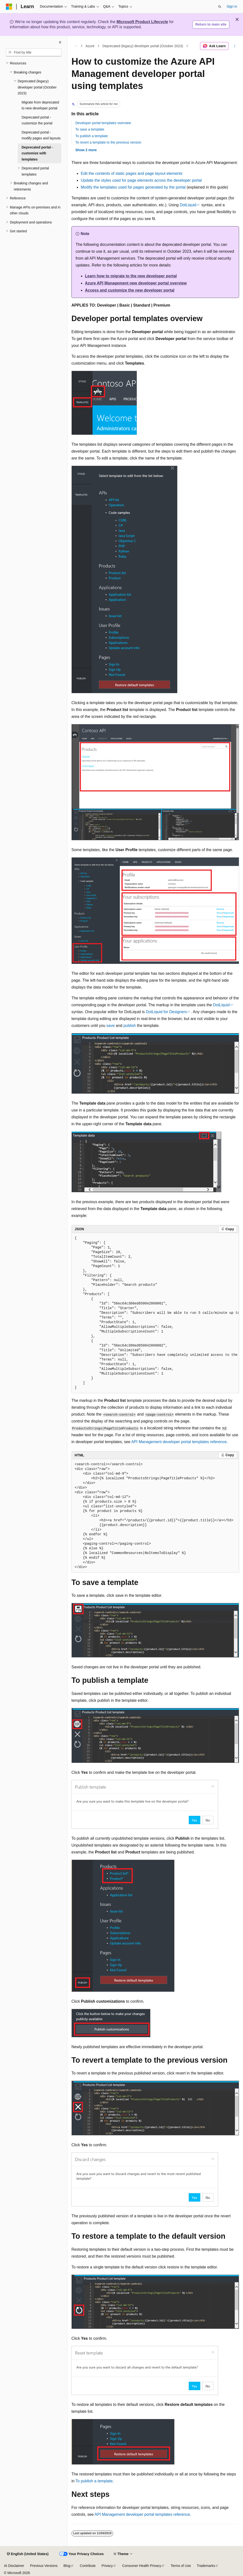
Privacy (107, 2566)
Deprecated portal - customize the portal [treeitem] (37, 120)
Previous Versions (43, 2566)
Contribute (88, 2566)
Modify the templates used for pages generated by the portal (133, 187)
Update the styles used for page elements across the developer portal (141, 180)
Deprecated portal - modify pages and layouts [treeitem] (41, 135)
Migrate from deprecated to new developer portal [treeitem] (40, 105)
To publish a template (91, 136)
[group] (155, 1313)
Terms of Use (181, 2566)
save (110, 1025)
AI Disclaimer (14, 2566)
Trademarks (206, 2566)
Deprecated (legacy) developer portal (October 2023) (142, 46)
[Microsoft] (9, 6)
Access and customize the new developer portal (130, 290)
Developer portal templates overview (103, 123)
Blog (67, 2566)
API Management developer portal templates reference (179, 1442)
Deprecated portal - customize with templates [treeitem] (37, 153)
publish (129, 1025)
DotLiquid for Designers (166, 1012)
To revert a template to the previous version (108, 142)
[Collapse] (60, 42)
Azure (90, 46)
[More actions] (234, 46)
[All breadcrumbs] (75, 46)
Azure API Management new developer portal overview (136, 283)
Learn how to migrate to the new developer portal (131, 276)
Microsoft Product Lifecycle (142, 22)
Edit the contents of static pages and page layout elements (132, 173)
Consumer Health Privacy (141, 2566)
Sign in (232, 6)
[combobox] (33, 53)
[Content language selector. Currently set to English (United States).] (27, 2554)
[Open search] (220, 6)
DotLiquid (188, 205)
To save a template (89, 129)
